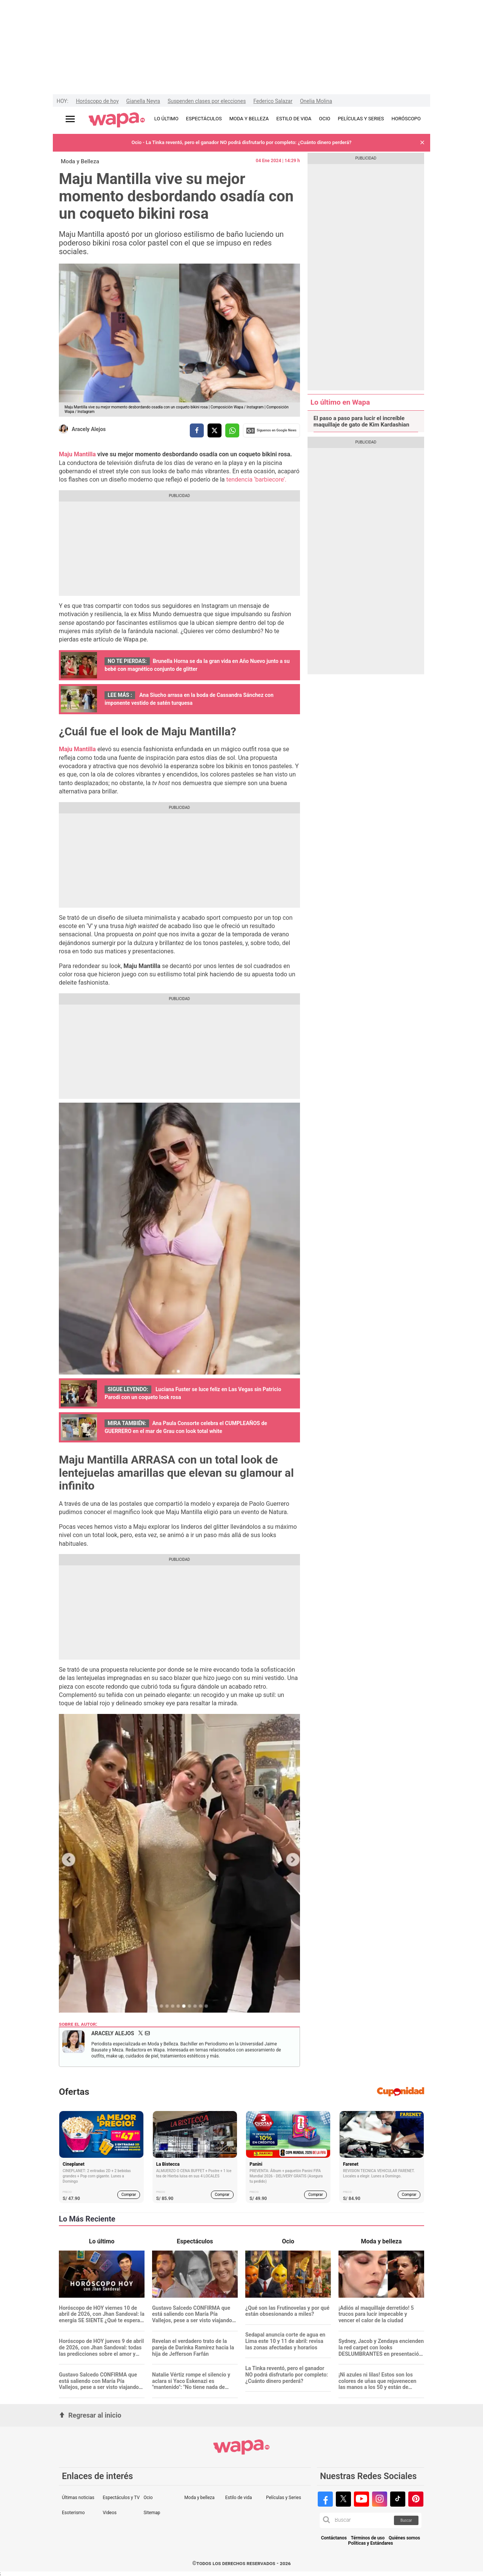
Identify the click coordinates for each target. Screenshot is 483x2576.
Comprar (129, 2194)
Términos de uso (368, 2538)
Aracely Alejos (89, 429)
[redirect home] (117, 120)
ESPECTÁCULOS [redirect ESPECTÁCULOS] (204, 118)
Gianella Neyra (143, 101)
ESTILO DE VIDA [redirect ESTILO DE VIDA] (293, 118)
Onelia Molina (316, 101)
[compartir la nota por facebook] (197, 430)
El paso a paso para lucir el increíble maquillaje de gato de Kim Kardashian (361, 421)
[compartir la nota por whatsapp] (232, 430)
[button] (422, 142)
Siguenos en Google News (271, 431)
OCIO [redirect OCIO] (324, 118)
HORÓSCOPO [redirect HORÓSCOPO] (406, 118)
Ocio (147, 2497)
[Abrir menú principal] (70, 119)
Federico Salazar (272, 101)
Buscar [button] (406, 2520)
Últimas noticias (78, 2497)
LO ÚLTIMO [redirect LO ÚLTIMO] (166, 118)
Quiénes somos (404, 2538)
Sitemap (151, 2512)
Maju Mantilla (77, 454)
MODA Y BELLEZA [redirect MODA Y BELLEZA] (249, 118)
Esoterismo (73, 2512)
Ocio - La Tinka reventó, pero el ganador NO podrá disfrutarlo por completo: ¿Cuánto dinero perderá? (242, 142)
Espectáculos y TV (121, 2497)
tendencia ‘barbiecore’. (256, 479)
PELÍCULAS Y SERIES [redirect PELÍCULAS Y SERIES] (361, 118)
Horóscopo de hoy (97, 101)
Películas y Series (283, 2497)
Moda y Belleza (80, 161)
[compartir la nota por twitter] (215, 430)
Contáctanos (334, 2538)
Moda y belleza (200, 2497)
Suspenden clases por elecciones (207, 101)
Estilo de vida (238, 2497)
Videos (110, 2512)
